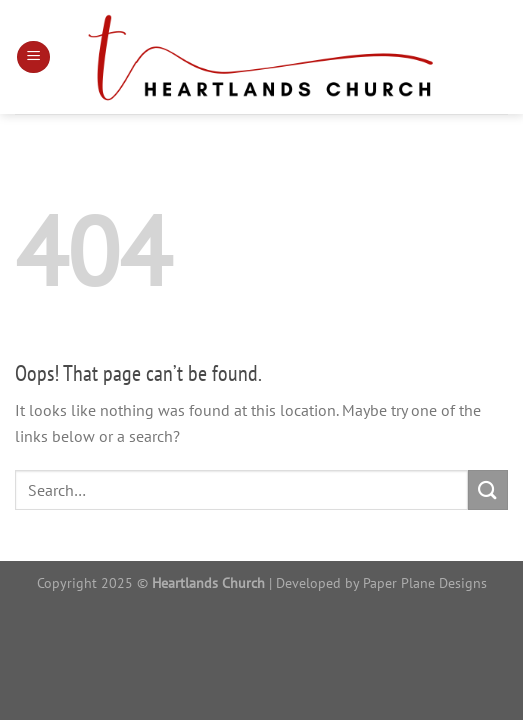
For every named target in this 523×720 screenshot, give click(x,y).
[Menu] (33, 57)
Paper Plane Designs (425, 582)
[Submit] (488, 489)
